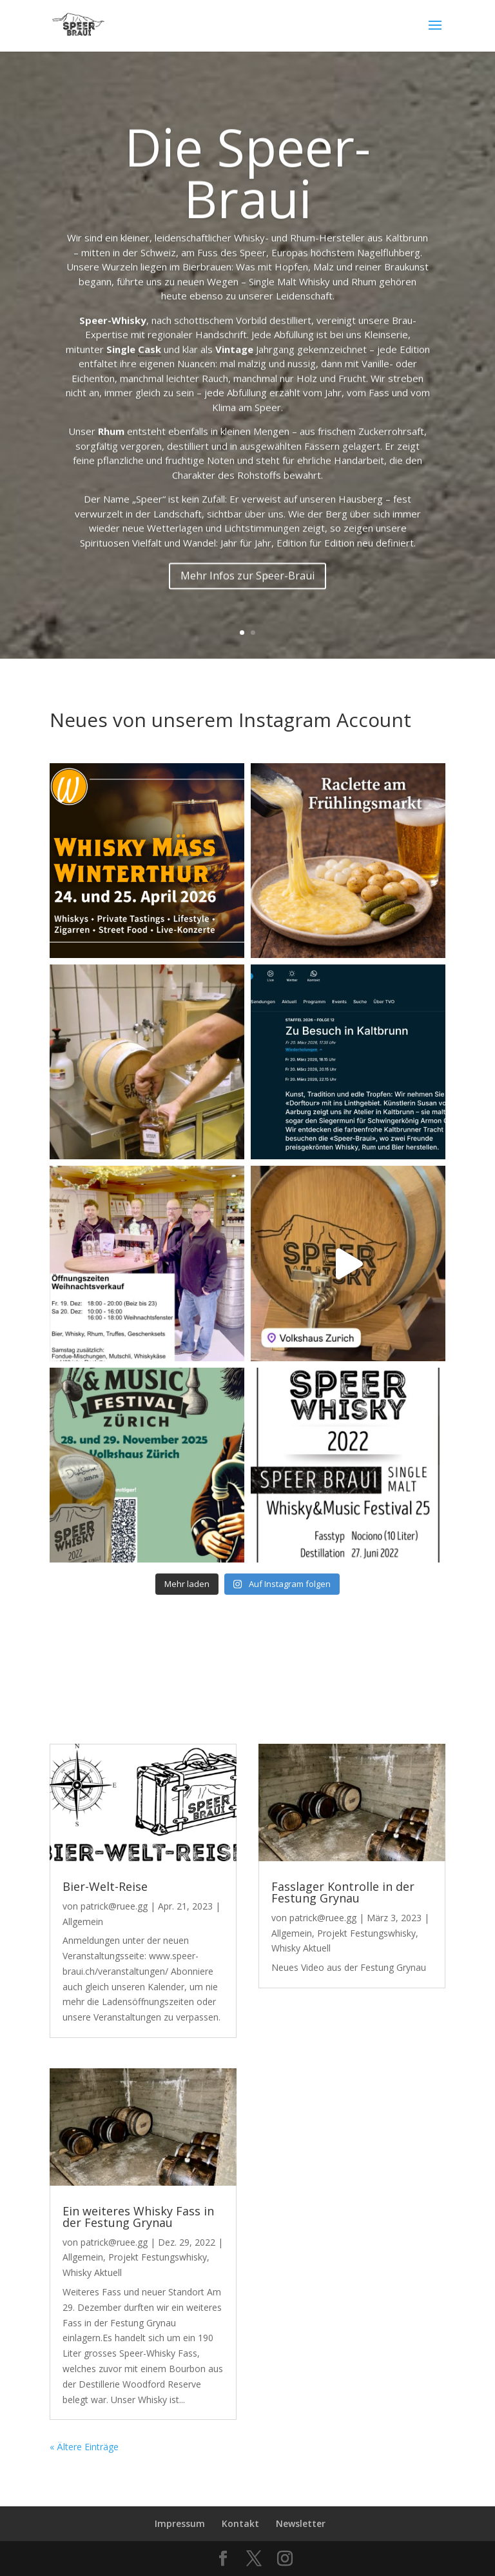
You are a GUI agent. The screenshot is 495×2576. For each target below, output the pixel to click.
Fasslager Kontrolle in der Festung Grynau (342, 1892)
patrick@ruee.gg (114, 1906)
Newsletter (300, 2523)
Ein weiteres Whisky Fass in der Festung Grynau (138, 2216)
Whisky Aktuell (92, 2272)
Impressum (180, 2523)
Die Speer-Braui (247, 216)
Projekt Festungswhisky (157, 2257)
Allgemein (83, 1921)
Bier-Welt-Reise (105, 1886)
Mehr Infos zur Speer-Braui (247, 620)
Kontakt (240, 2523)
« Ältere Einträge (84, 2447)
